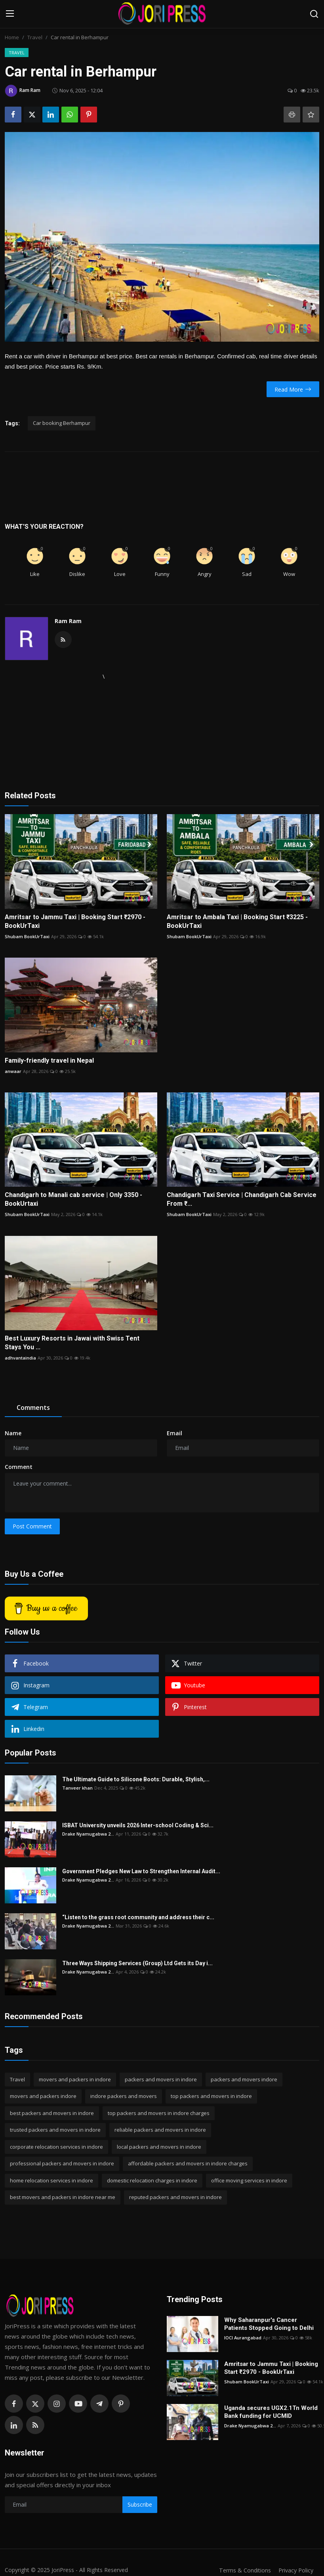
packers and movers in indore (161, 2079)
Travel (34, 37)
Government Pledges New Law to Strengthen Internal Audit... (141, 1871)
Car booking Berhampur (61, 422)
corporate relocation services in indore (56, 2146)
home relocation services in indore (51, 2180)
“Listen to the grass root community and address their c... (138, 1917)
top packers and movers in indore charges (159, 2113)
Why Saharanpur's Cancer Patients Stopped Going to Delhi (269, 2323)
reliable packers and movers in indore (160, 2129)
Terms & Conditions (241, 2570)
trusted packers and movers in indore (55, 2129)
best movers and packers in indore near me (62, 2197)
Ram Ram (68, 621)
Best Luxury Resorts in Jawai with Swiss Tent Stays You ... (72, 1343)
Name (13, 1433)
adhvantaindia (20, 1358)
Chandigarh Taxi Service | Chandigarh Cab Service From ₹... (241, 1199)
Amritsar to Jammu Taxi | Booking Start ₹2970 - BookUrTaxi (75, 921)
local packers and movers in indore (159, 2146)
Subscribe (140, 2504)
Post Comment (32, 1526)
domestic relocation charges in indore (152, 2180)
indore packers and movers (123, 2096)
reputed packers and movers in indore (175, 2197)
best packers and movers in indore (52, 2113)
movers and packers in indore (75, 2079)
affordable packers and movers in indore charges (188, 2163)
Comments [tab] (33, 1407)
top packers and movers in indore (211, 2096)
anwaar (13, 1071)
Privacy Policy (294, 2570)
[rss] (35, 2425)
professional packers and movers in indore (62, 2163)
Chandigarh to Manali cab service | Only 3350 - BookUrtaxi (73, 1199)
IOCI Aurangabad (242, 2338)
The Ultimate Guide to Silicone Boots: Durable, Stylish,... (136, 1779)
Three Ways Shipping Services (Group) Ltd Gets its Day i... (137, 1963)
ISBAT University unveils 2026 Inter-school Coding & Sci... (137, 1825)
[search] (314, 14)
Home (12, 37)
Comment (18, 1467)
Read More (292, 389)
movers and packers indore (43, 2096)
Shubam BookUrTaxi (27, 936)
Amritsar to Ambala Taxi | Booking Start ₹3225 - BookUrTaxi (237, 921)
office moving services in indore (249, 2180)
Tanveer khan (77, 1788)
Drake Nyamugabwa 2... (88, 1834)
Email (174, 1433)
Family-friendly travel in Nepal (49, 1060)
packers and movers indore (244, 2079)
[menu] (10, 14)
